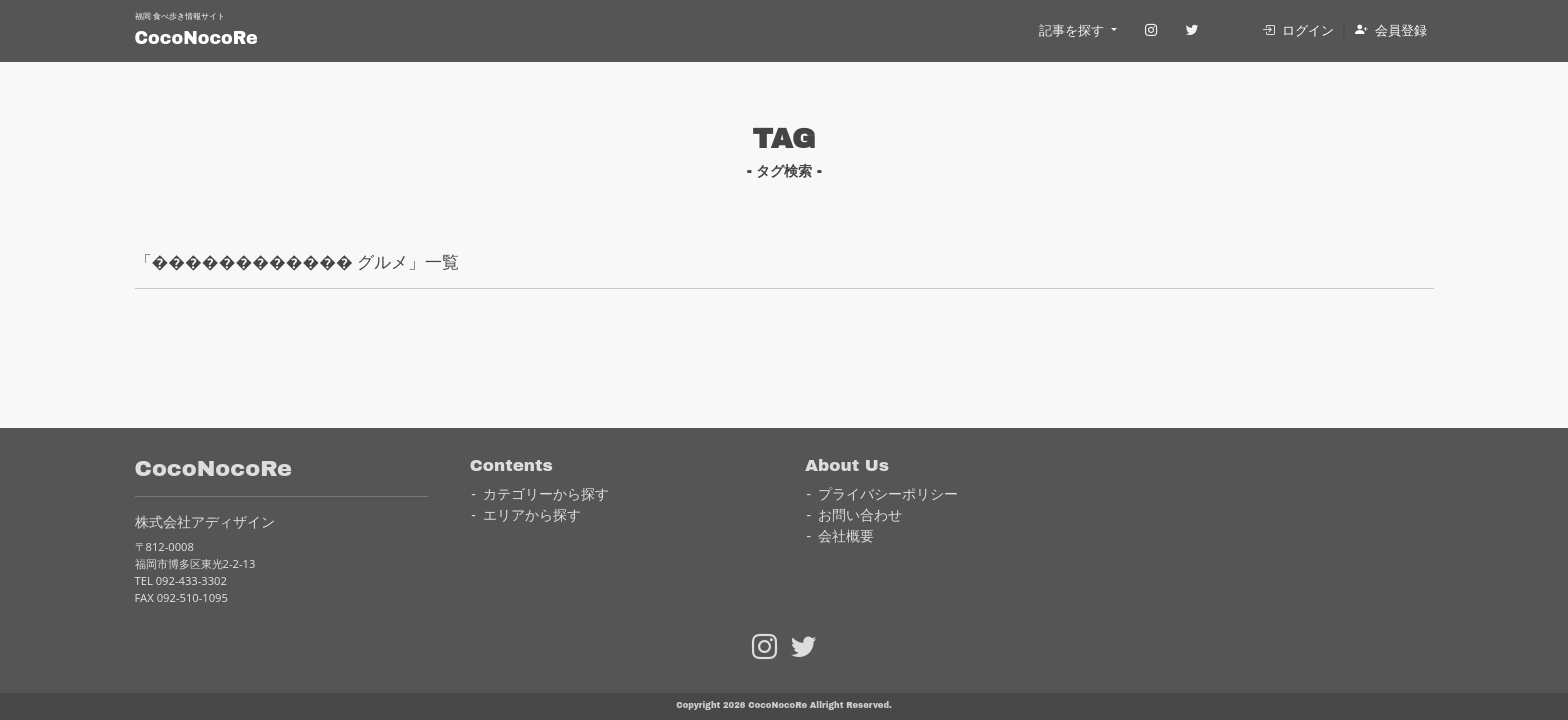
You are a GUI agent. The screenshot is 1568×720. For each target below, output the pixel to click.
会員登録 (1391, 30)
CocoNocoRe (196, 38)
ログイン (1298, 30)
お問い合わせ (860, 514)
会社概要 (846, 535)
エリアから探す (532, 514)
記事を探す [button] (1073, 30)
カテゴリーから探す (546, 493)
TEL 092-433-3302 (181, 580)
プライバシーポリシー (888, 493)
